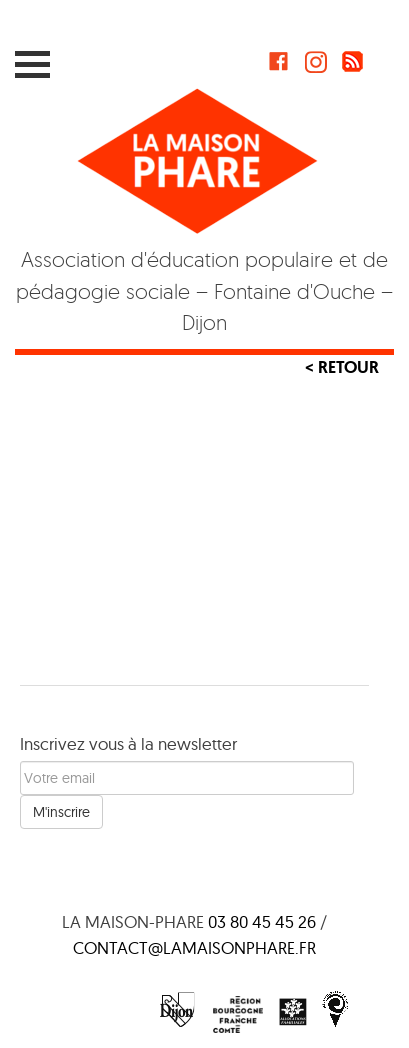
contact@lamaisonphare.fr (194, 947)
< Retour (342, 367)
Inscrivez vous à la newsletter (128, 743)
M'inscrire (61, 812)
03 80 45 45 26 (262, 921)
